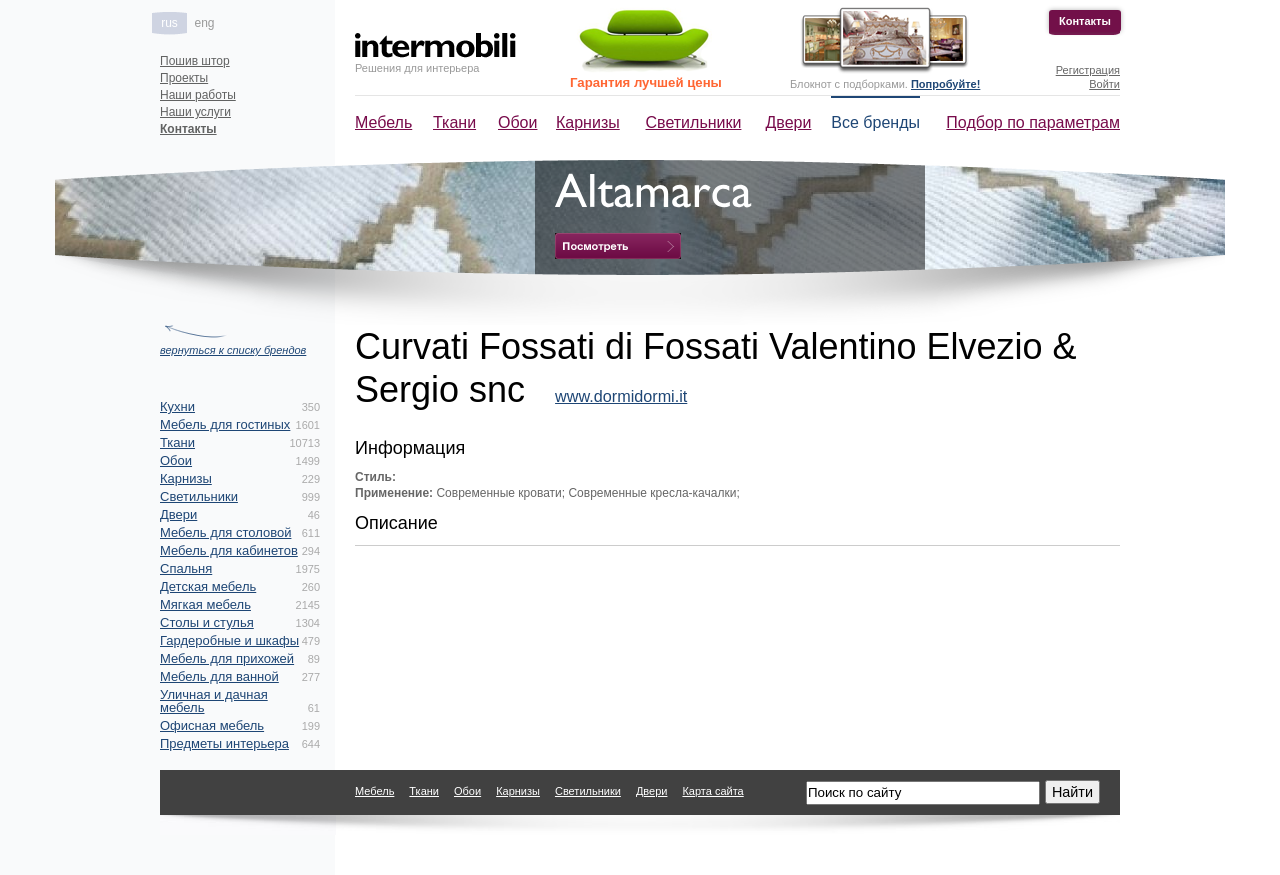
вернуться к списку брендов (233, 350)
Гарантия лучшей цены (646, 82)
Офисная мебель (212, 725)
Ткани (454, 122)
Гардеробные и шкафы (229, 640)
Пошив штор (195, 61)
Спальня (186, 568)
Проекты (184, 78)
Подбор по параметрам (1033, 122)
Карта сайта (712, 791)
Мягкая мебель (205, 604)
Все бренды (875, 122)
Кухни (177, 406)
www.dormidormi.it (621, 396)
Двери (789, 122)
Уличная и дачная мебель (214, 701)
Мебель (383, 122)
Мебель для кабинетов (229, 550)
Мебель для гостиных (225, 424)
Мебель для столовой (225, 532)
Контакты (1085, 21)
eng (204, 23)
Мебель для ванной (219, 676)
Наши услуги (195, 112)
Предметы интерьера (224, 743)
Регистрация (1088, 70)
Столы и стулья (207, 622)
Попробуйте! (945, 84)
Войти (1104, 84)
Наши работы (198, 95)
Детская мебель (208, 586)
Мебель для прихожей (227, 658)
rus (169, 23)
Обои (517, 122)
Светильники (694, 122)
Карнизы (588, 122)
